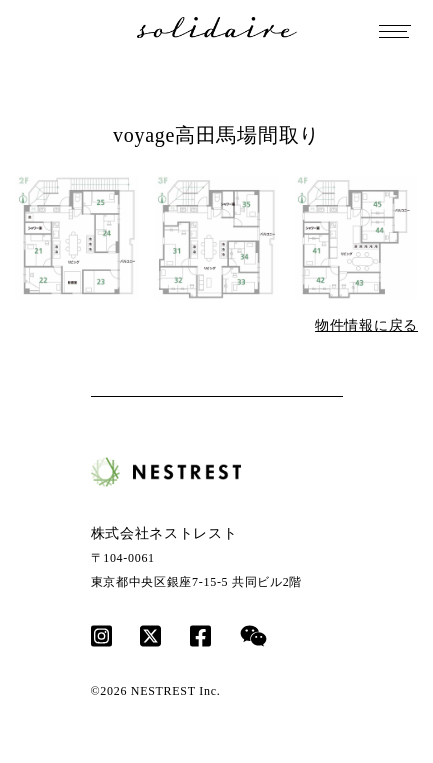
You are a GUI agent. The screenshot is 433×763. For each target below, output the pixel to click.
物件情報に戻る (366, 325)
